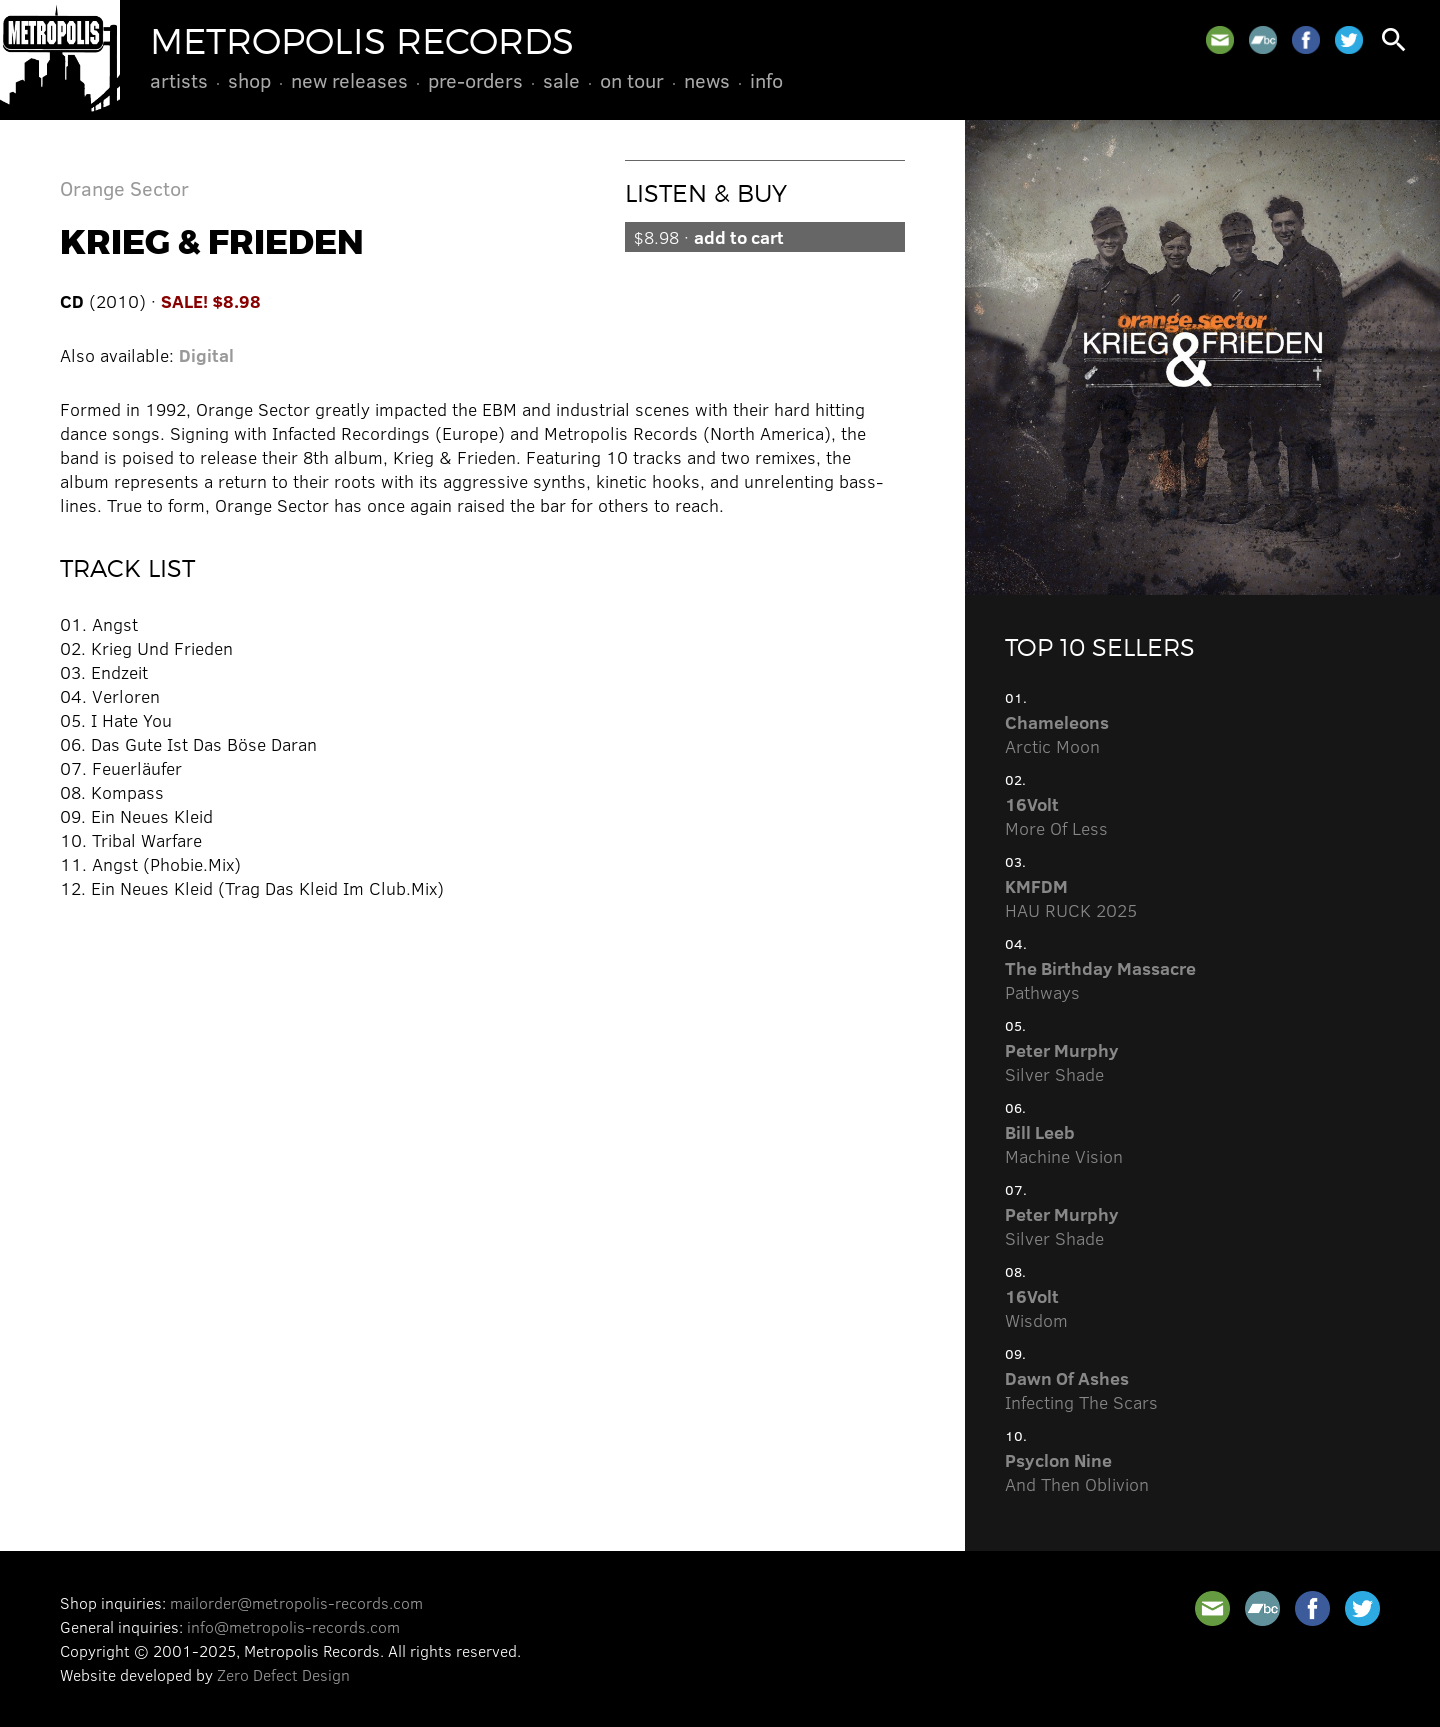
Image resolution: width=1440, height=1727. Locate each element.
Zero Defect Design (283, 1674)
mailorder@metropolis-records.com (296, 1602)
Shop (249, 80)
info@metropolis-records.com (293, 1626)
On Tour (632, 80)
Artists (179, 80)
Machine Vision (1064, 1144)
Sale (561, 80)
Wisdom (1036, 1308)
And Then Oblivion (1077, 1472)
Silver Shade (1062, 1062)
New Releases (349, 80)
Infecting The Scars (1081, 1390)
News (707, 80)
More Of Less (1056, 816)
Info (766, 80)
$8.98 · (708, 237)
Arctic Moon (1057, 734)
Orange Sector (124, 187)
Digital (206, 355)
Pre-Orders (475, 80)
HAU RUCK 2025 (1071, 898)
